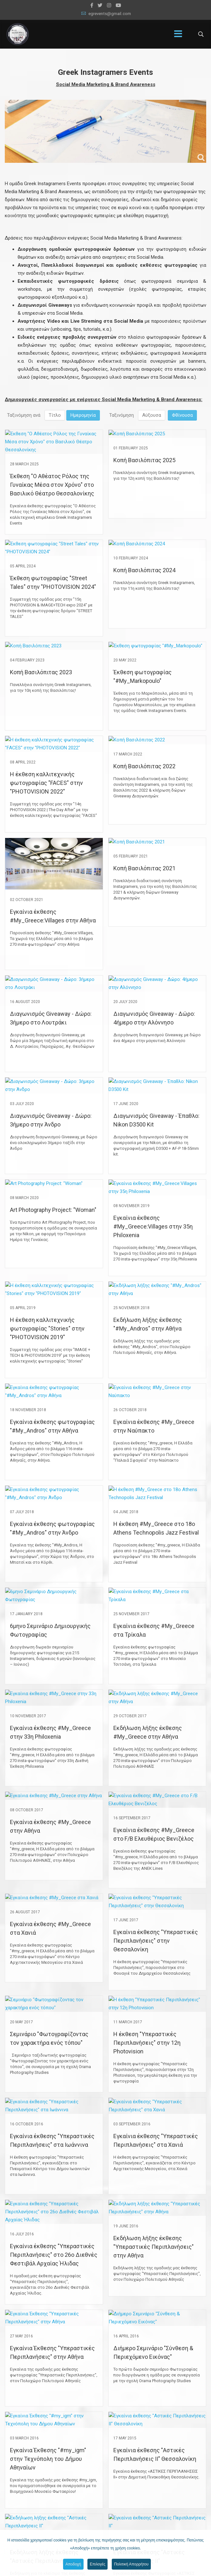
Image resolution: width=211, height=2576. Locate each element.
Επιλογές (98, 2564)
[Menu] (178, 34)
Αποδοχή (73, 2564)
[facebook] (91, 5)
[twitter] (100, 5)
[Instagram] (109, 5)
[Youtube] (118, 5)
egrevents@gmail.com (109, 13)
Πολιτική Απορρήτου (132, 2564)
